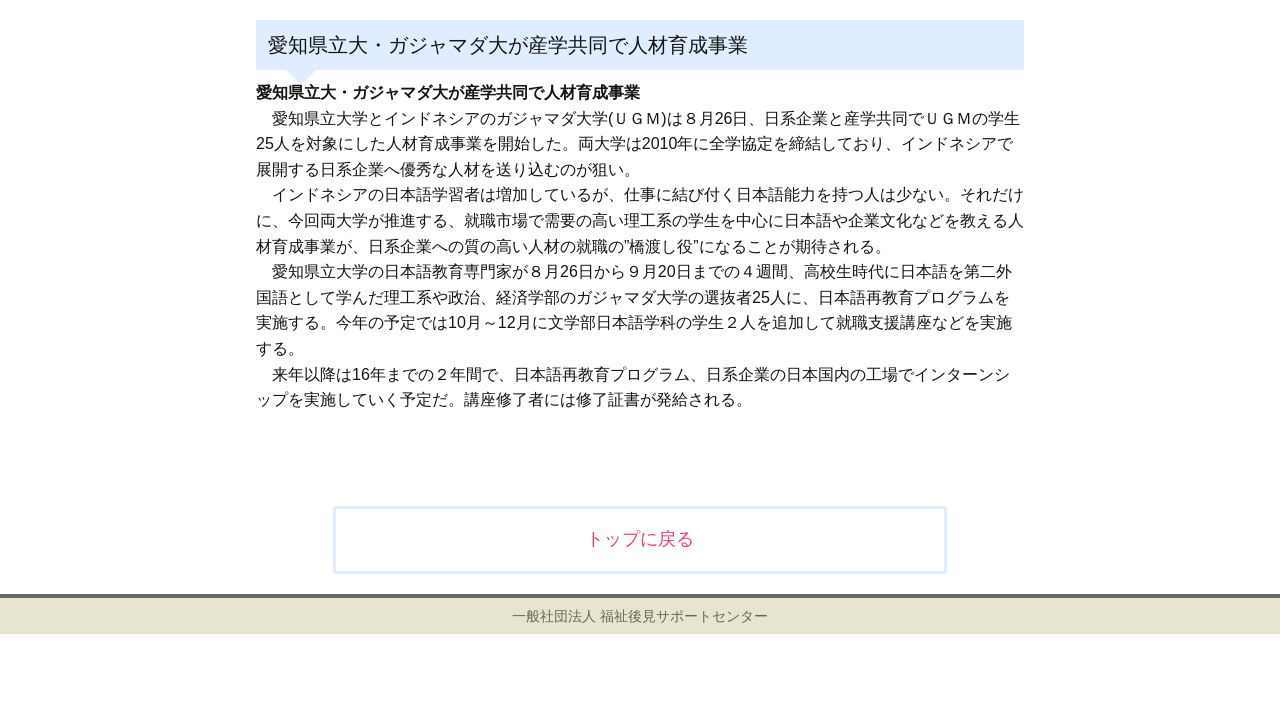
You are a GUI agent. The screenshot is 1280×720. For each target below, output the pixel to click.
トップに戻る (640, 539)
